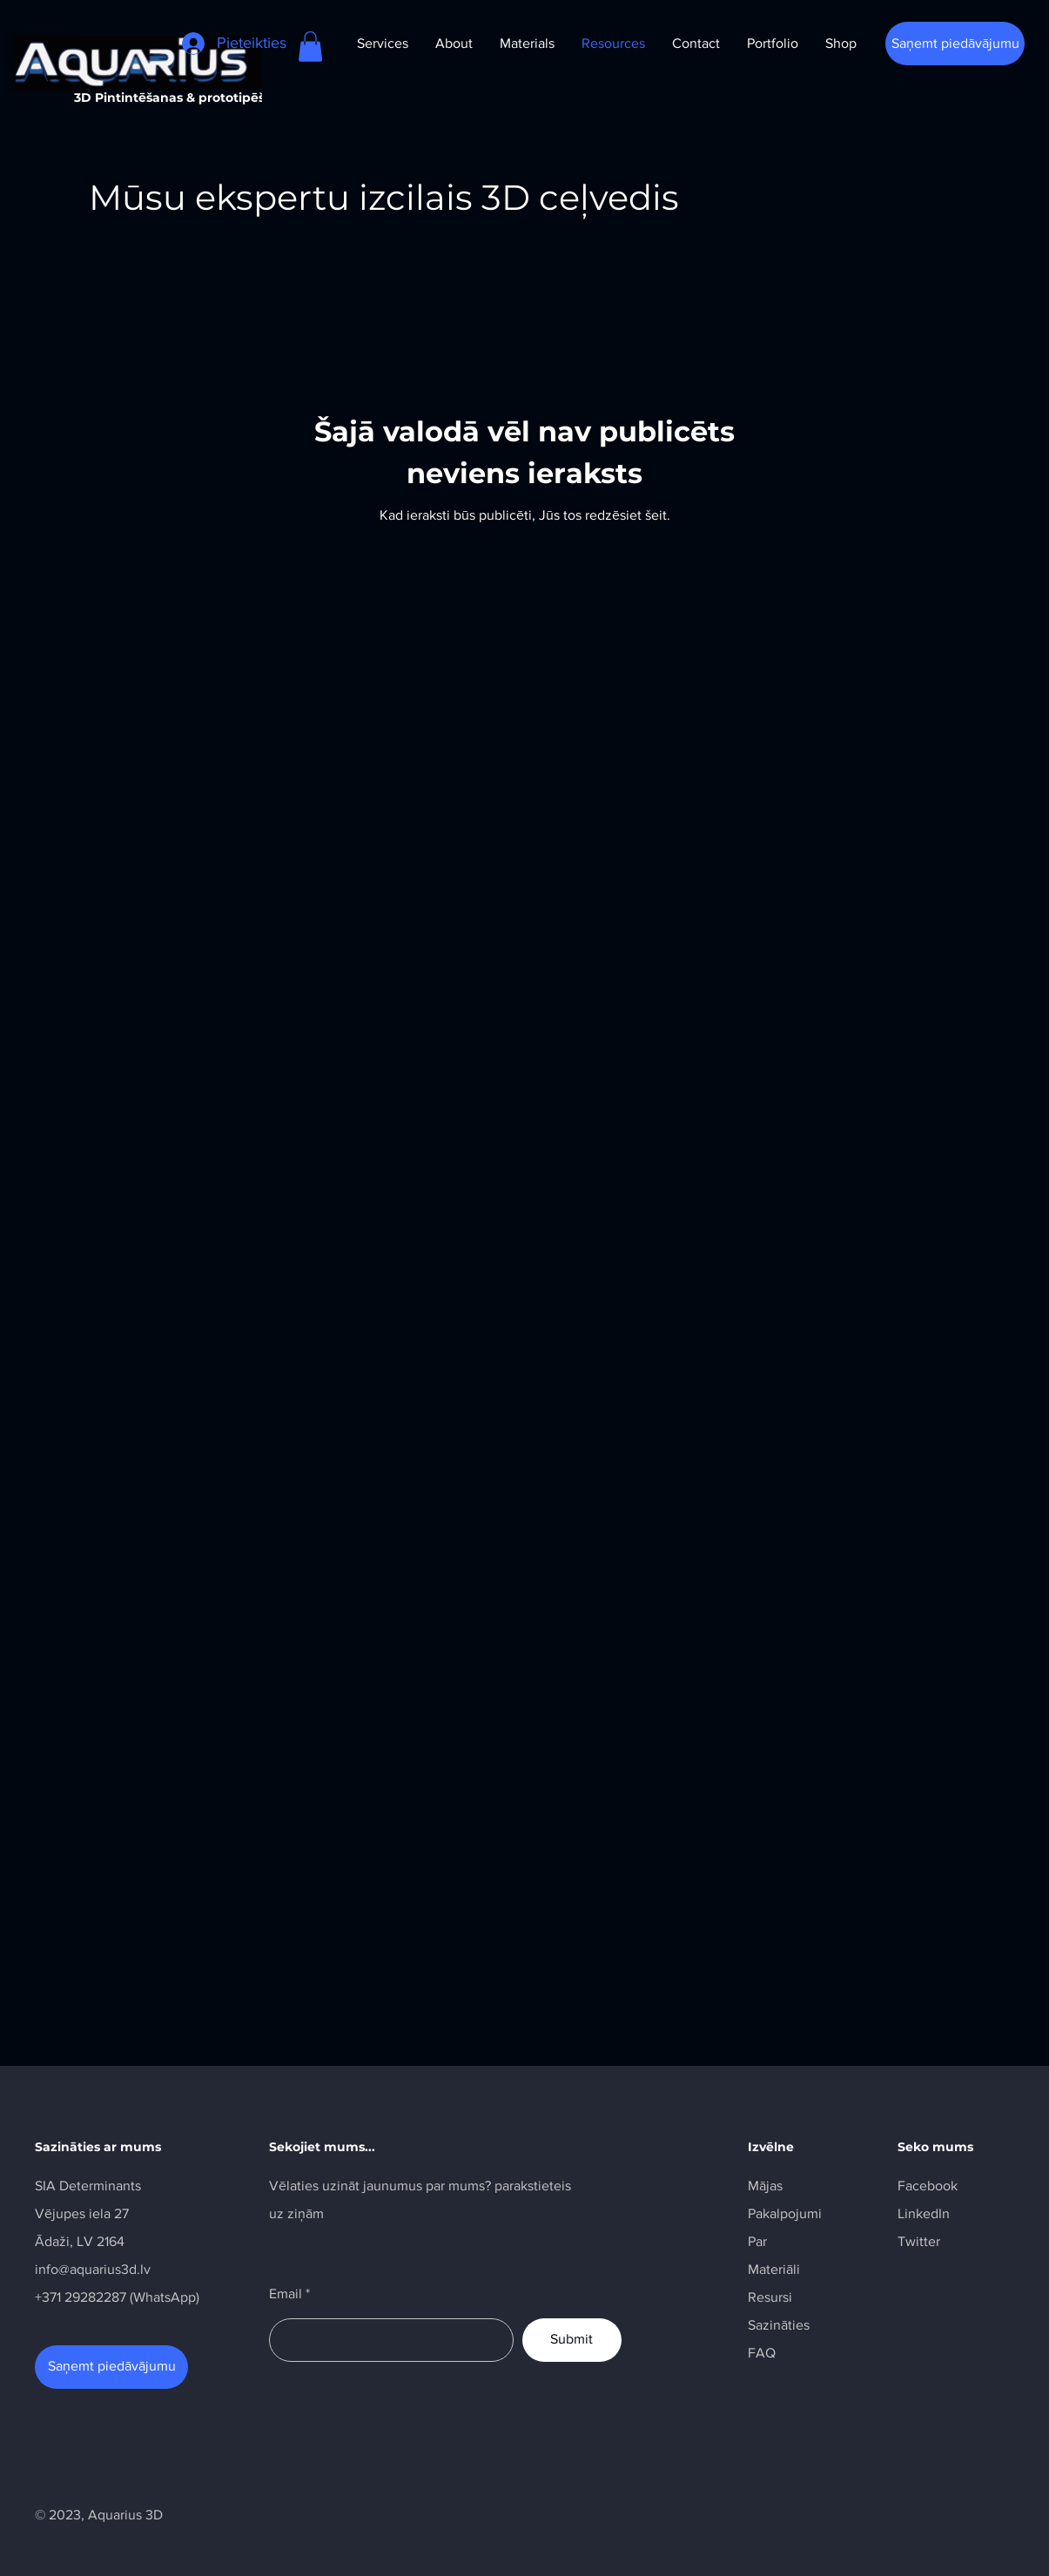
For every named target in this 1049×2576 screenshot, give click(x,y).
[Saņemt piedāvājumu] (955, 43)
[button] (310, 46)
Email (285, 2294)
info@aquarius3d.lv (93, 2269)
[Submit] (572, 2340)
